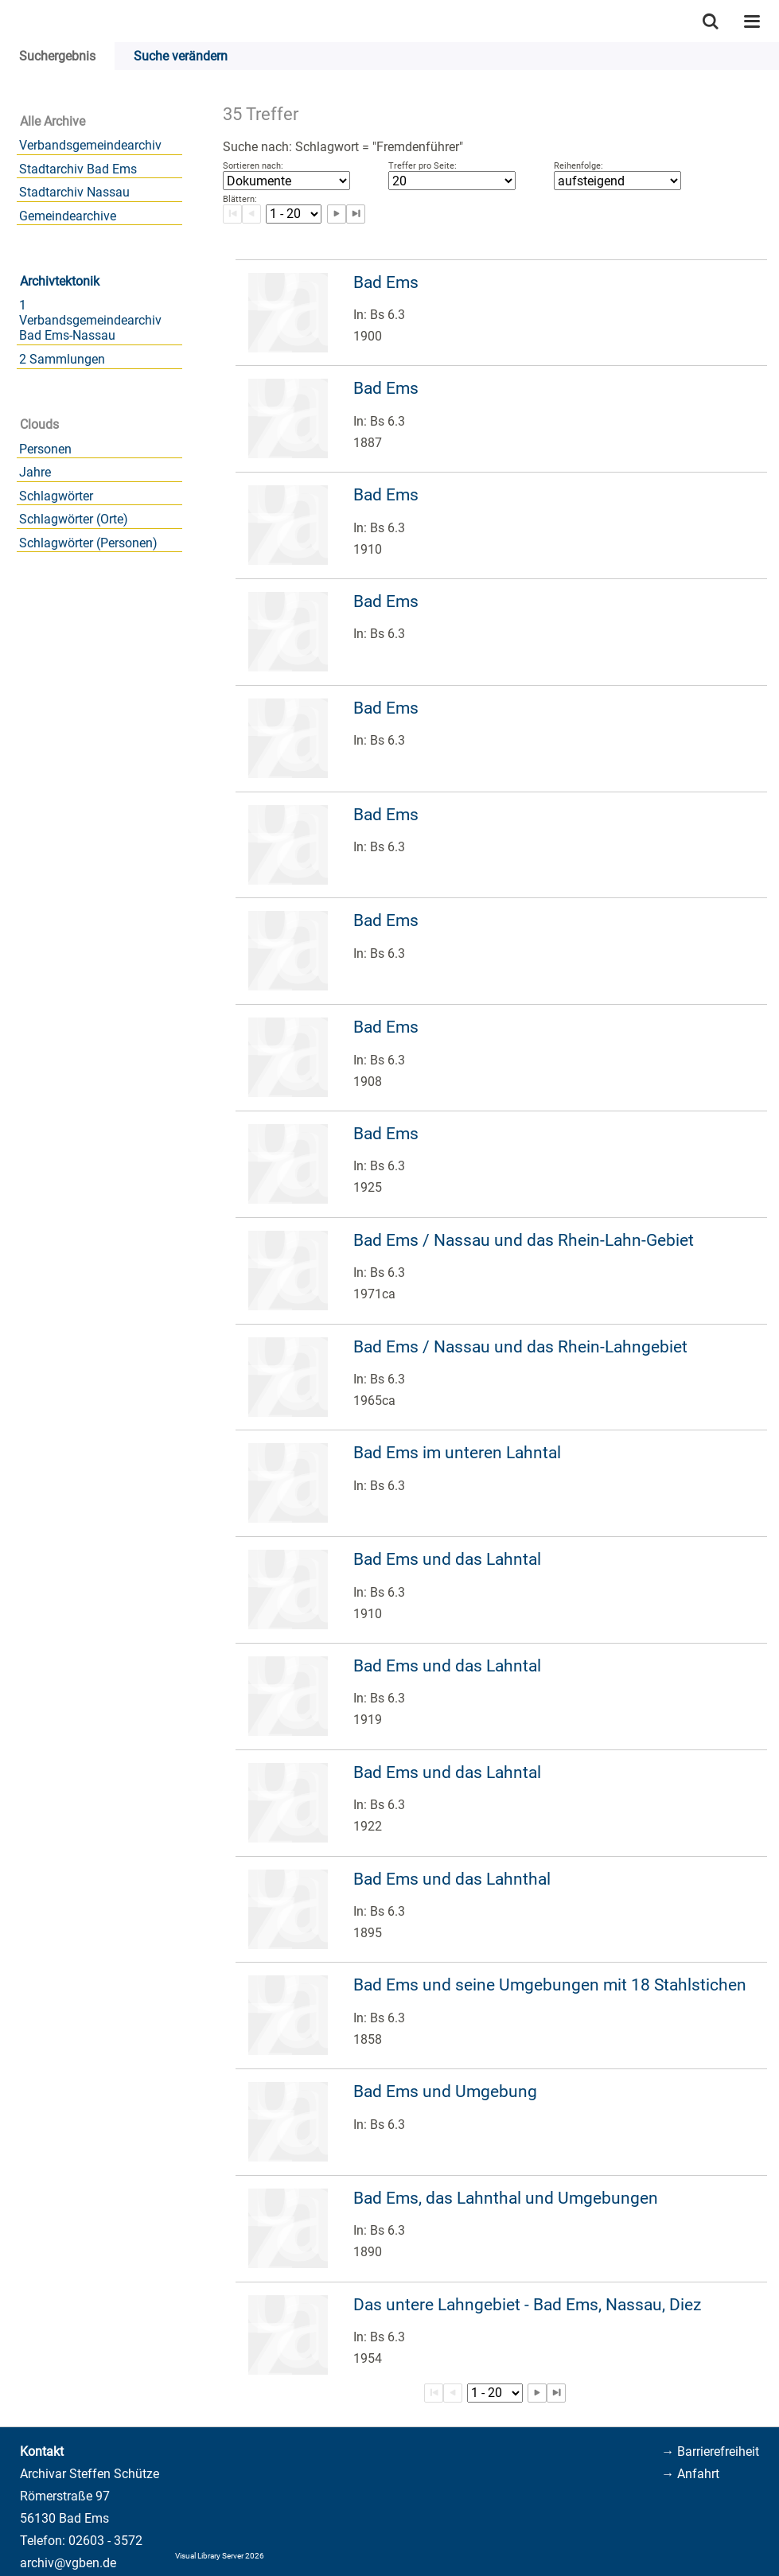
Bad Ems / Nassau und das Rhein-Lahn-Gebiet (523, 1240)
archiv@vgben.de (68, 2562)
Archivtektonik (59, 281)
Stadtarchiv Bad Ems (78, 169)
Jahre (35, 472)
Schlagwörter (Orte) (73, 519)
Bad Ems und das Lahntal (447, 1559)
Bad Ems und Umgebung (445, 2091)
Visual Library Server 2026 (219, 2555)
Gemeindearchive (67, 216)
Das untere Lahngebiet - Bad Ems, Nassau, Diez (527, 2304)
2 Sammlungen (62, 359)
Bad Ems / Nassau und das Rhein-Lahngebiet (520, 1346)
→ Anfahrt (690, 2473)
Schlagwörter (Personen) (88, 543)
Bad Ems (386, 282)
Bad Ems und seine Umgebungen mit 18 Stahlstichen (549, 1984)
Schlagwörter (56, 496)
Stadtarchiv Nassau (74, 192)
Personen (45, 449)
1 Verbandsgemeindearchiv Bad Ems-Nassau (90, 320)
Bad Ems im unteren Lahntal (457, 1452)
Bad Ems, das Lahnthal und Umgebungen (505, 2198)
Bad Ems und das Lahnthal (452, 1879)
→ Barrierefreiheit (710, 2451)
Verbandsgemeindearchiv (90, 145)
